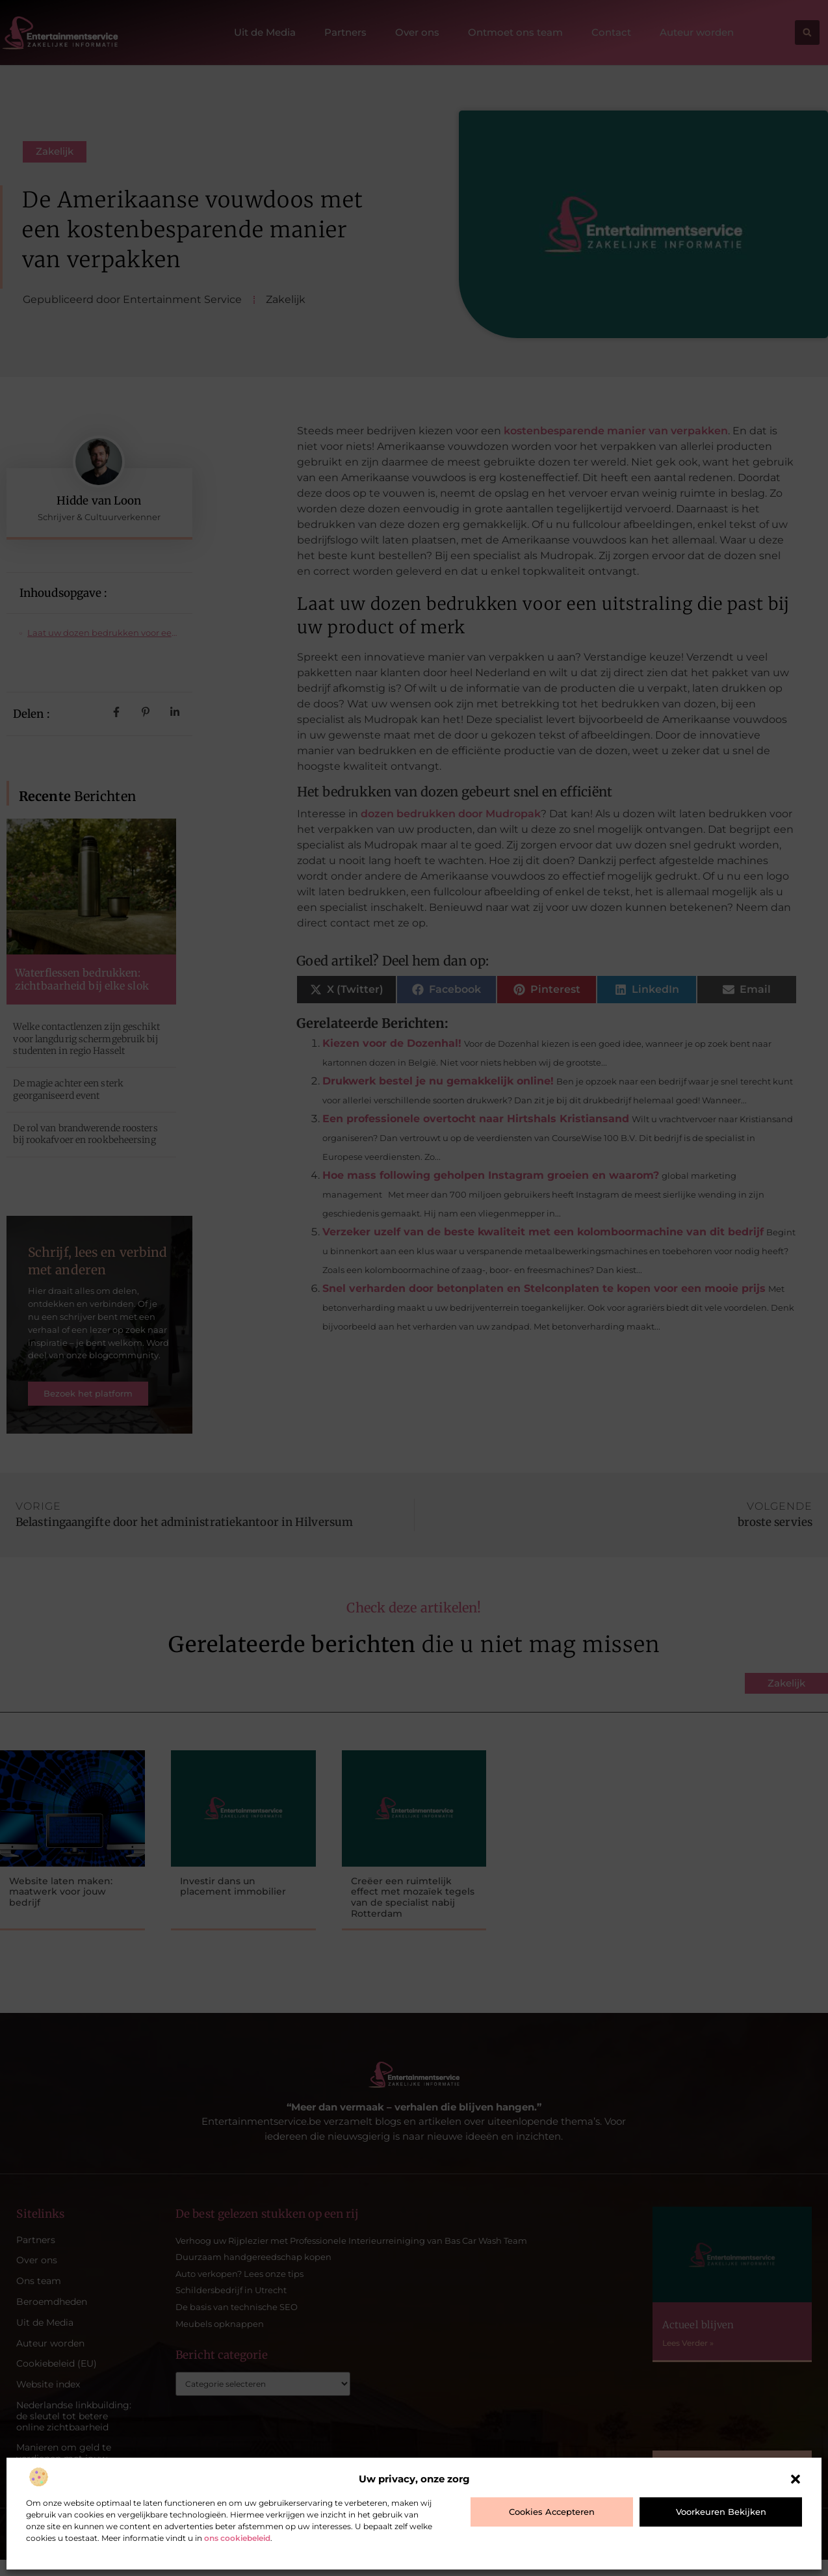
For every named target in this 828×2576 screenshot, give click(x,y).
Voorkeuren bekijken (721, 2511)
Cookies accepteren (552, 2511)
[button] (795, 2479)
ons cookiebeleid (237, 2538)
